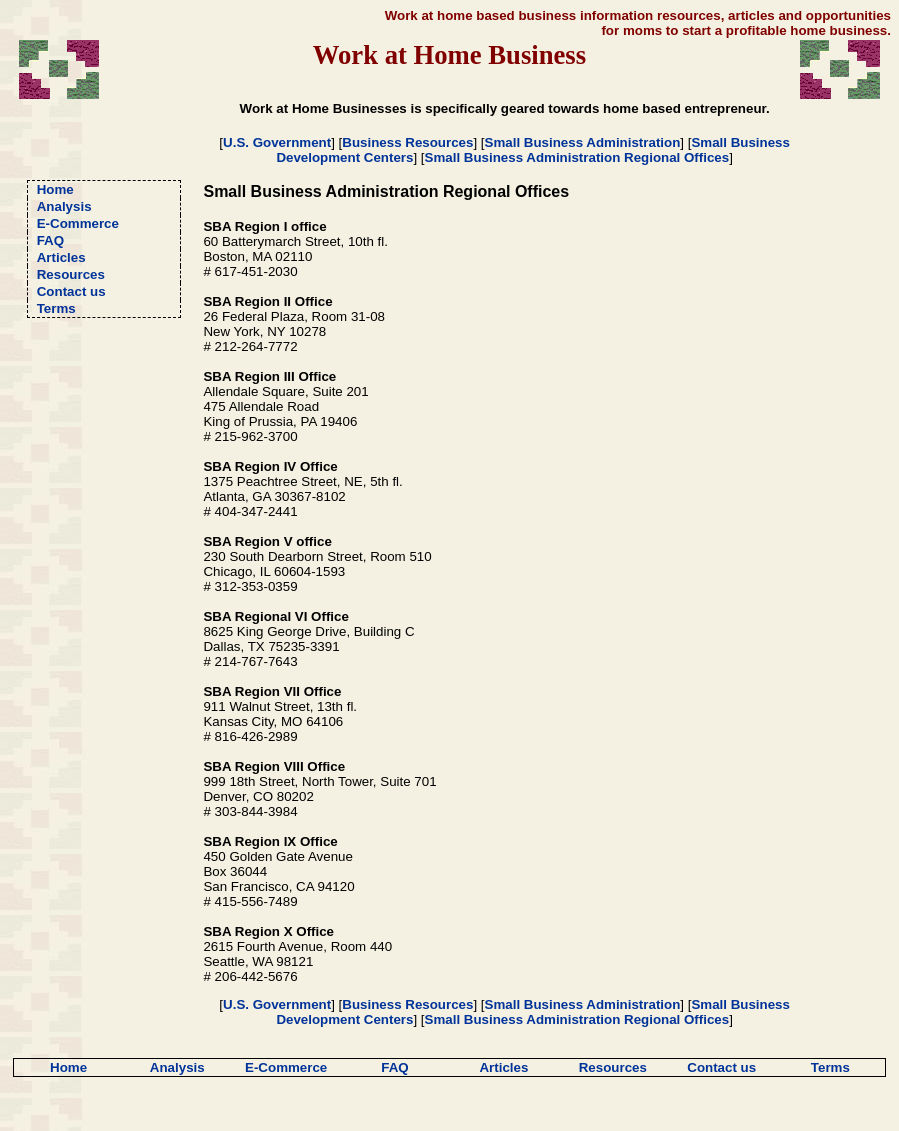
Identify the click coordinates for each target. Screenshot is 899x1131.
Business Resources (407, 142)
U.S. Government (277, 142)
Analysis (64, 206)
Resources (71, 274)
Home (55, 189)
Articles (61, 257)
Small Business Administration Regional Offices (577, 157)
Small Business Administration (583, 142)
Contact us (71, 291)
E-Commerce (78, 223)
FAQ (50, 240)
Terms (56, 308)
